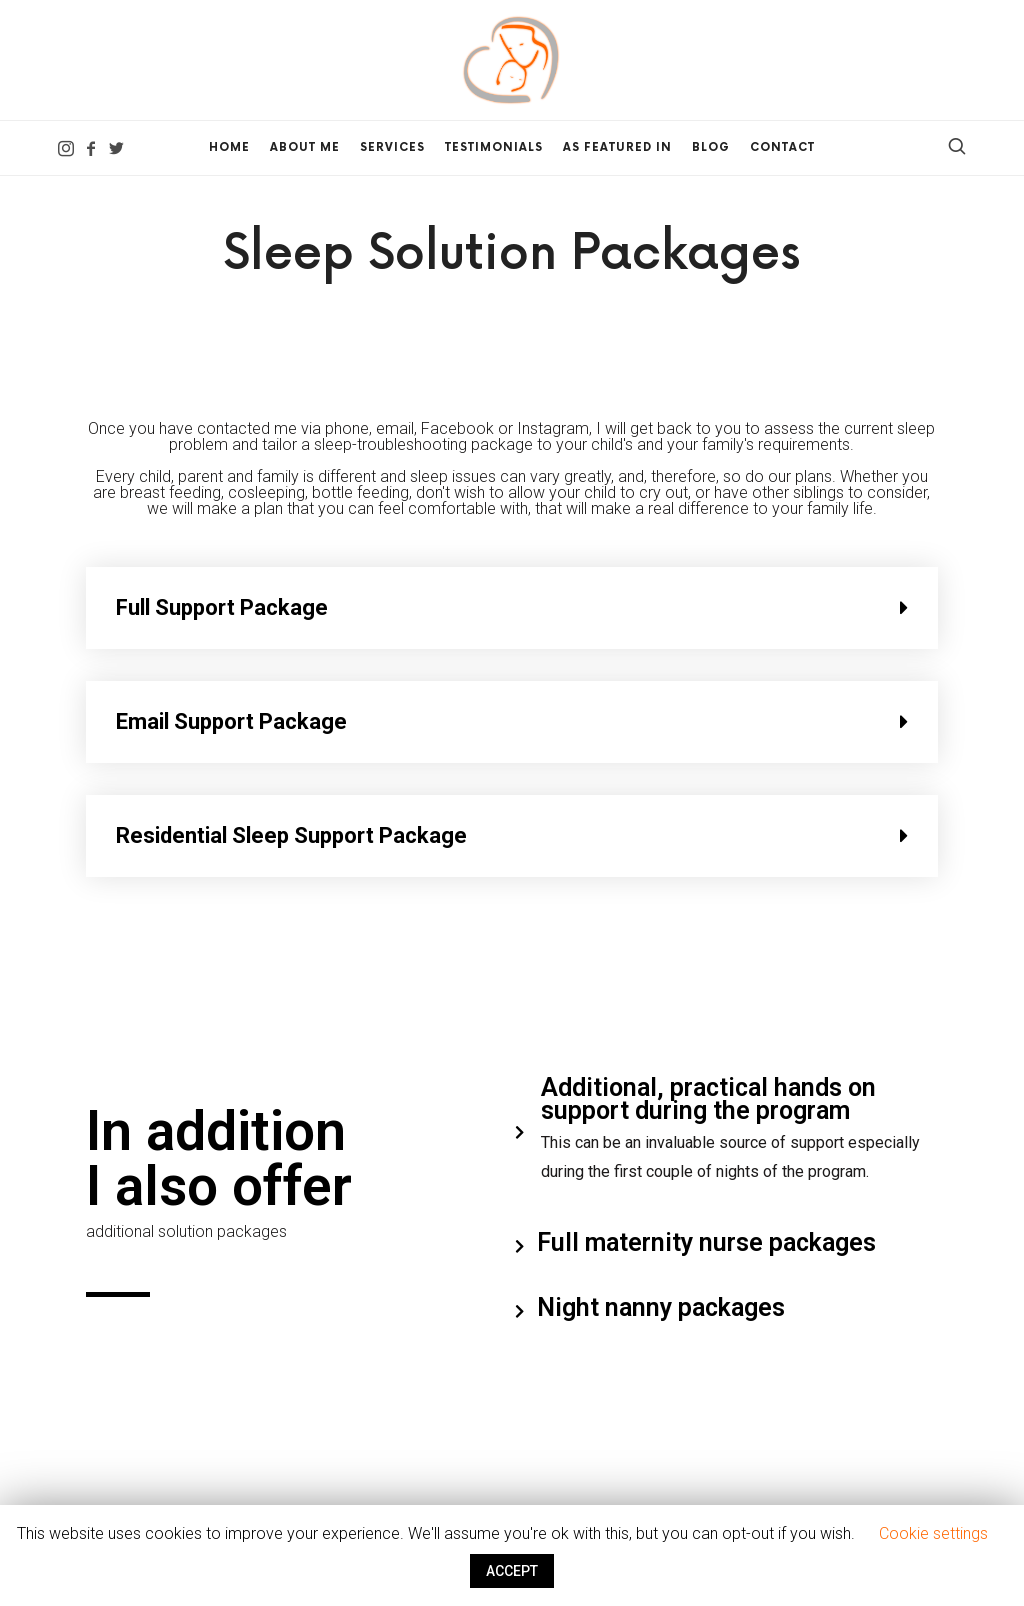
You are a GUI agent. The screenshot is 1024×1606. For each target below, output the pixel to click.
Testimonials (494, 147)
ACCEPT (512, 1571)
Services (392, 147)
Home (229, 147)
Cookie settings (933, 1533)
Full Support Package (222, 608)
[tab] (511, 609)
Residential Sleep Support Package (291, 836)
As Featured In (617, 147)
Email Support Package (231, 722)
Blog (711, 147)
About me (305, 147)
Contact (782, 147)
